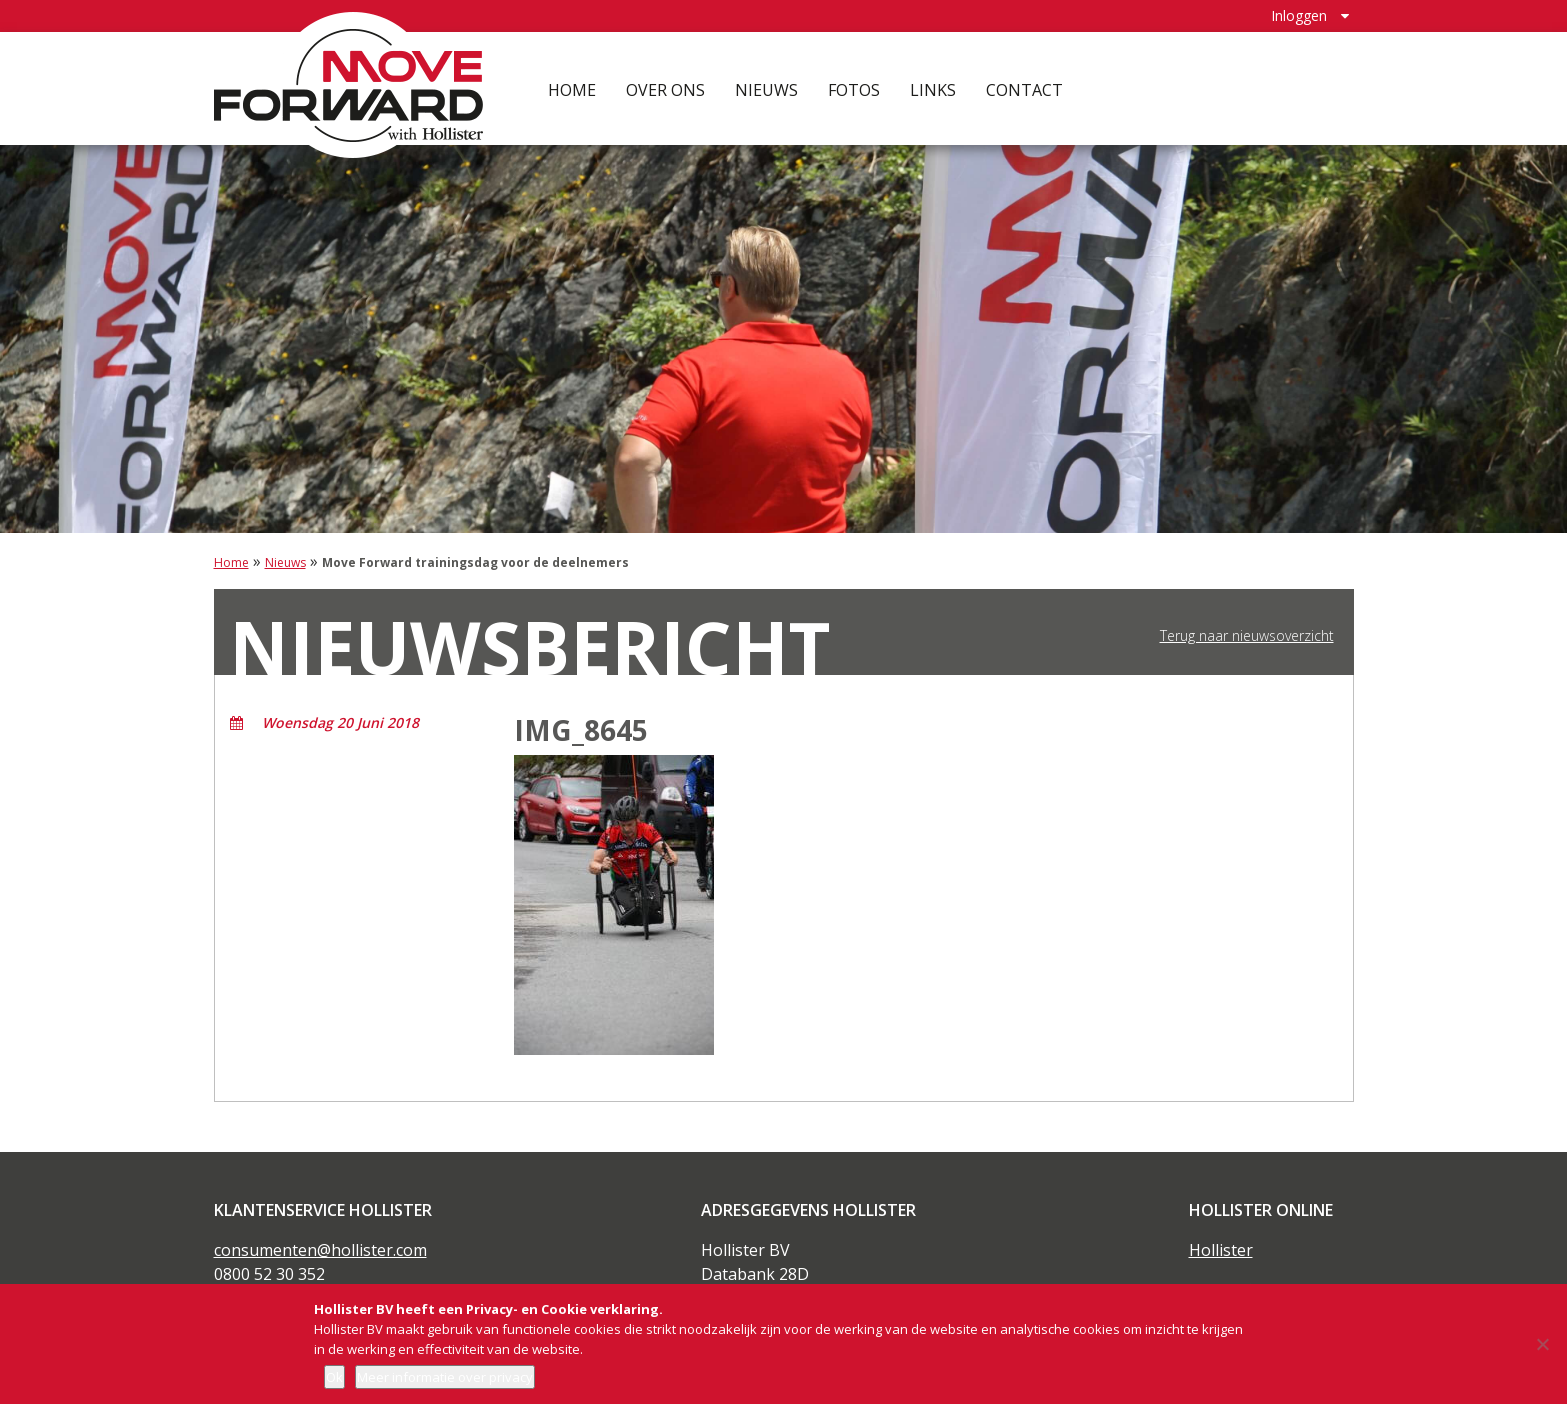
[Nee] (1542, 1344)
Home (572, 90)
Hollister (1221, 1250)
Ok (334, 1377)
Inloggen (1299, 15)
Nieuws (766, 90)
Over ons (665, 90)
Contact (1024, 90)
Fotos (854, 90)
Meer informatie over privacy (445, 1377)
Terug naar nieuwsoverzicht (1247, 636)
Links (933, 90)
